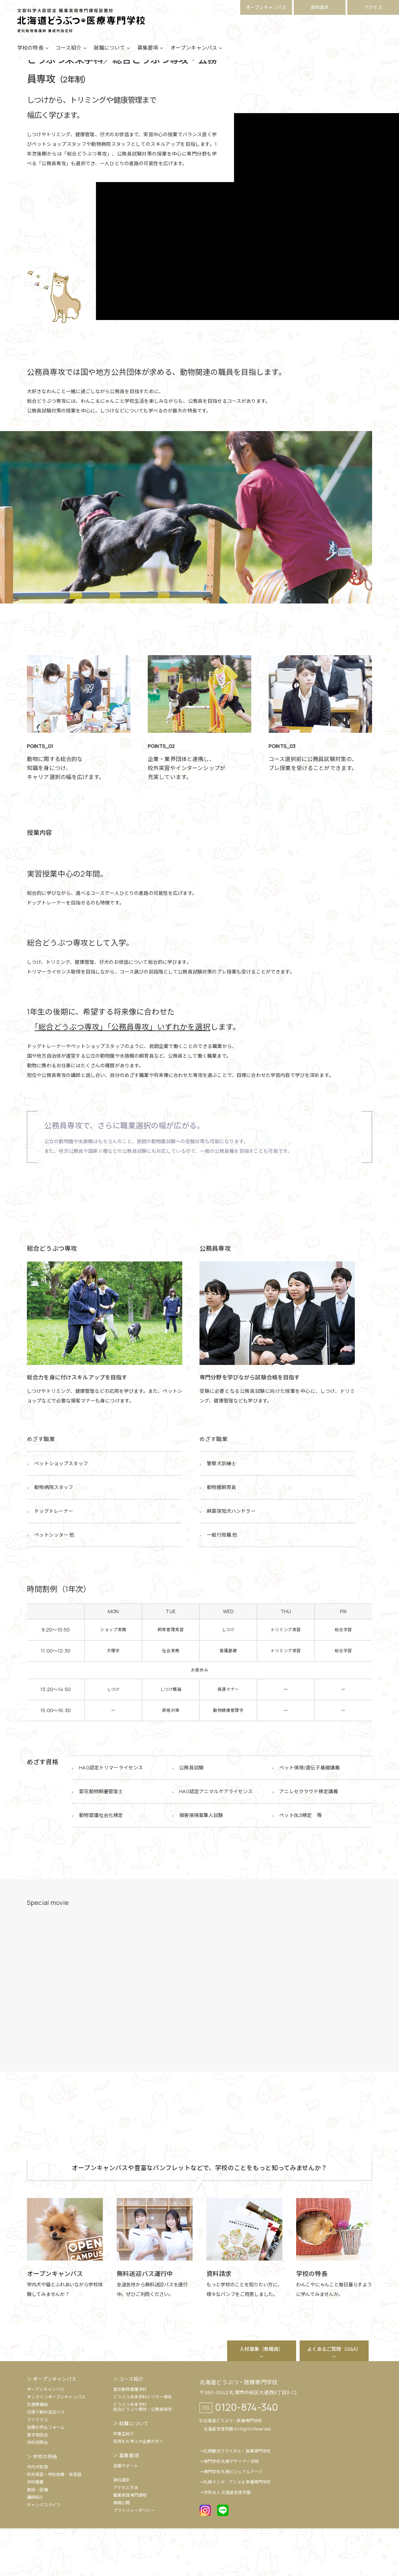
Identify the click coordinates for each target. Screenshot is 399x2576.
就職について (109, 56)
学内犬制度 (37, 2514)
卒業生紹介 (123, 2481)
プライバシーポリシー (134, 2558)
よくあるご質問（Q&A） (334, 2396)
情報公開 (121, 2550)
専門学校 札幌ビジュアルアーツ (233, 2519)
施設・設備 (37, 2537)
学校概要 (35, 2530)
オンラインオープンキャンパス (56, 2444)
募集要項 (147, 56)
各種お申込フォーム (46, 2475)
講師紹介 (35, 2545)
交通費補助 (37, 2452)
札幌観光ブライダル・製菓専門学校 (237, 2499)
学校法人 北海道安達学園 (227, 2540)
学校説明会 (37, 2490)
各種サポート (125, 2513)
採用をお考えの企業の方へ (138, 2489)
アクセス (373, 7)
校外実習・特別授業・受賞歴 (54, 2522)
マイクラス (37, 2467)
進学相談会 (37, 2482)
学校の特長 (30, 56)
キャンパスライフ (43, 2552)
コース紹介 (68, 56)
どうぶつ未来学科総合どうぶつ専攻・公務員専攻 (142, 2454)
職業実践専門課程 (130, 2543)
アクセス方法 (125, 2535)
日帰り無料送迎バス (46, 2460)
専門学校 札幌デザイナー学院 (231, 2509)
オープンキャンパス (266, 7)
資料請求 (320, 7)
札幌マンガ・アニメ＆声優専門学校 (237, 2530)
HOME (33, 81)
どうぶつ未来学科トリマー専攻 (142, 2444)
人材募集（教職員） (261, 2396)
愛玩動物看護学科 (130, 2437)
